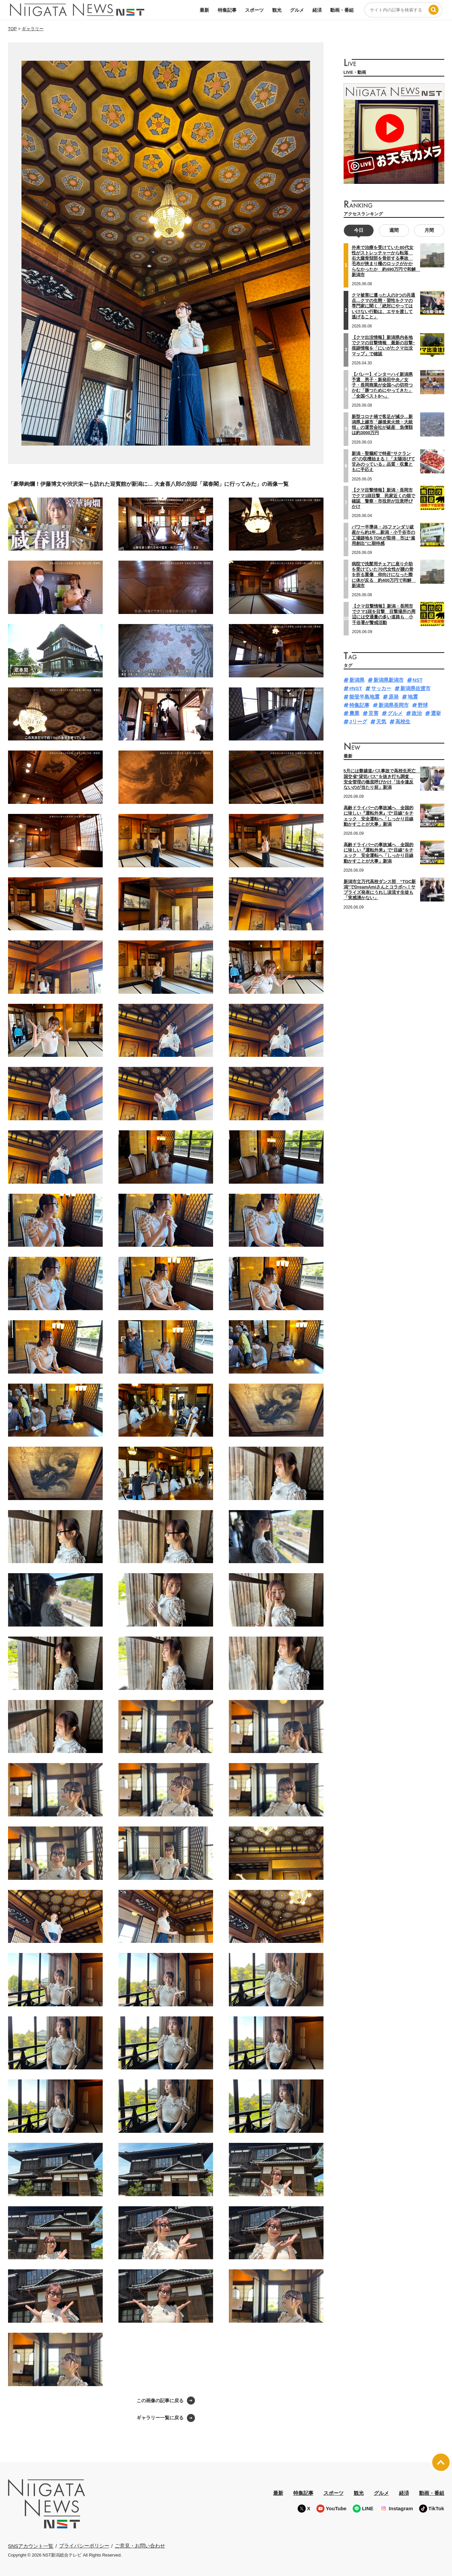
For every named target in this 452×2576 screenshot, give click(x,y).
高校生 (402, 721)
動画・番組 (342, 10)
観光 (277, 10)
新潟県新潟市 (388, 680)
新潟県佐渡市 (415, 688)
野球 (423, 705)
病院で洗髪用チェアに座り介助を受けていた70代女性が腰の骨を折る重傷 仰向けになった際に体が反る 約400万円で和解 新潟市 (384, 574)
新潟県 (356, 680)
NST (418, 680)
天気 (381, 721)
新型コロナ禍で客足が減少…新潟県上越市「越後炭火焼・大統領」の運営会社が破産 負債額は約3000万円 (382, 424)
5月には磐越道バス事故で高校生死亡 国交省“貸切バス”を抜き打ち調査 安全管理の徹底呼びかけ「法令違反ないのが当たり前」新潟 (382, 779)
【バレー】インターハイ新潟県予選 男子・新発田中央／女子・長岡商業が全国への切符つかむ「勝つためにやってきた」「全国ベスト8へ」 (382, 385)
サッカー (381, 688)
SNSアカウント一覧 (31, 2546)
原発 (394, 697)
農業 (354, 713)
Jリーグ (358, 721)
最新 (204, 10)
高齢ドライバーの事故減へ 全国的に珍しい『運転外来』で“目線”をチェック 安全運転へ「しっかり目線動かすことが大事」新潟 (378, 853)
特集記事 (227, 10)
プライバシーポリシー (84, 2545)
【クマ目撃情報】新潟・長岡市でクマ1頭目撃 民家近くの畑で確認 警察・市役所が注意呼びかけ (383, 498)
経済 (317, 10)
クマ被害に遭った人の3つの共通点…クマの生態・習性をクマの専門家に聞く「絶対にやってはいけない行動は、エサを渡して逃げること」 (383, 306)
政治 (417, 713)
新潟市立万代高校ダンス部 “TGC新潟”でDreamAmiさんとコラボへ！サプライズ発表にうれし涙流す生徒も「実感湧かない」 (380, 889)
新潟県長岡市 (394, 705)
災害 (373, 713)
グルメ (297, 10)
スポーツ (254, 10)
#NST (355, 688)
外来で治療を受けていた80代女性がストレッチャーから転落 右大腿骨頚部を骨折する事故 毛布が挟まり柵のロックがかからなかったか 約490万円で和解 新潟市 (386, 261)
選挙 (436, 713)
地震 (413, 697)
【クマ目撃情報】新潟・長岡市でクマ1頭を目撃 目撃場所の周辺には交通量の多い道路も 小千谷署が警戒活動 (383, 614)
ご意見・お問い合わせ (140, 2545)
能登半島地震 (364, 697)
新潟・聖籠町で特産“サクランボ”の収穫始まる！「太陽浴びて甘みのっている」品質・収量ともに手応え (383, 461)
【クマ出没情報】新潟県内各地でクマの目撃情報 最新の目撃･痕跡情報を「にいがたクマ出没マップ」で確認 (383, 345)
